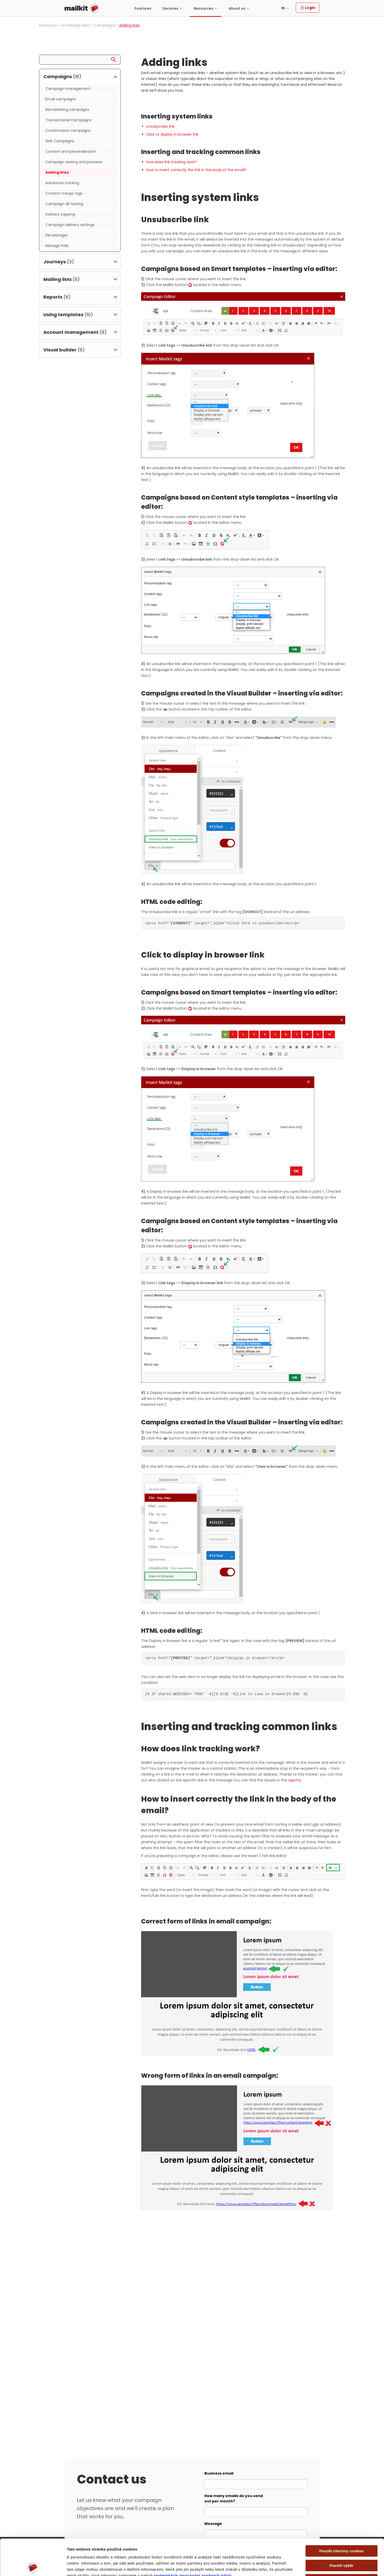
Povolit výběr (341, 2529)
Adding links (57, 172)
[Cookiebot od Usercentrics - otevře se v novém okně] (33, 2566)
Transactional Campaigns (68, 120)
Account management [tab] (75, 332)
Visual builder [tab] (64, 350)
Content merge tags (63, 193)
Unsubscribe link (160, 126)
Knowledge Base (75, 25)
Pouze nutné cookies (341, 2544)
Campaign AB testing (64, 203)
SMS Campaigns (59, 141)
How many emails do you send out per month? (233, 2498)
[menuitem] (143, 8)
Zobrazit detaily (276, 2566)
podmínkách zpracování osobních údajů (192, 2539)
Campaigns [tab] (62, 76)
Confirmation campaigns (68, 130)
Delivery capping (60, 214)
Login (307, 7)
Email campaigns (60, 99)
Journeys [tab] (58, 261)
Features (142, 8)
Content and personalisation (70, 151)
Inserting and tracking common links (201, 152)
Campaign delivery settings (69, 224)
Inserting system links (177, 116)
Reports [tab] (57, 297)
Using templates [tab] (68, 314)
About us (237, 8)
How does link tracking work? (171, 161)
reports (294, 1780)
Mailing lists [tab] (61, 279)
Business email (218, 2473)
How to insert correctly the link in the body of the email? (196, 169)
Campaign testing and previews (73, 161)
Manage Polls (57, 245)
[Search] (115, 59)
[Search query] (80, 60)
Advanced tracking (62, 182)
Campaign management (68, 88)
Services (170, 8)
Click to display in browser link (172, 134)
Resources (203, 8)
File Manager (56, 235)
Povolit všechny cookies (341, 2515)
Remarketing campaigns (67, 109)
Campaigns (104, 25)
